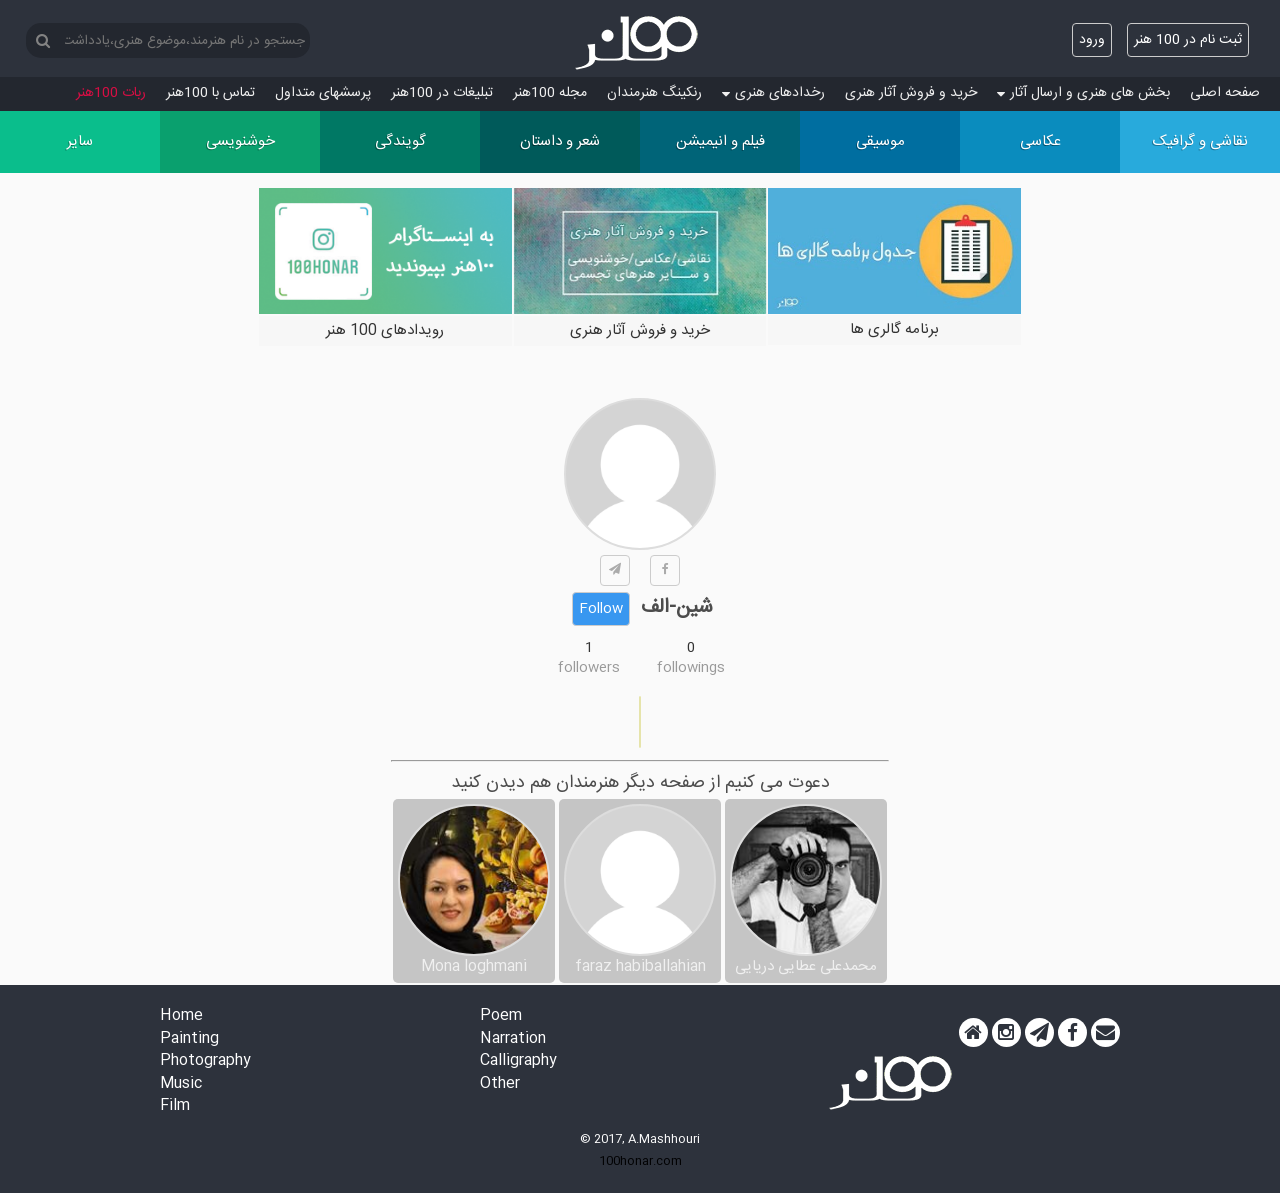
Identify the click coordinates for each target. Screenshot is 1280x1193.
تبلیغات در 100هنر (442, 93)
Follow (601, 609)
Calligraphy (518, 1061)
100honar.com (640, 1161)
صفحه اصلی (1225, 93)
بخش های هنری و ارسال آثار (1083, 93)
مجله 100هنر (550, 93)
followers (589, 668)
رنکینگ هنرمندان (654, 93)
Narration (513, 1039)
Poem (501, 1016)
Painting (189, 1039)
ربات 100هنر (111, 93)
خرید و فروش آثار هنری (911, 93)
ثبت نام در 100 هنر (1188, 40)
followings (691, 668)
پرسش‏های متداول (323, 93)
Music (181, 1084)
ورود (1092, 40)
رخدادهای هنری (773, 93)
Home (181, 1016)
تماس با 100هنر (210, 93)
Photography (205, 1061)
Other (500, 1084)
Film (175, 1106)
